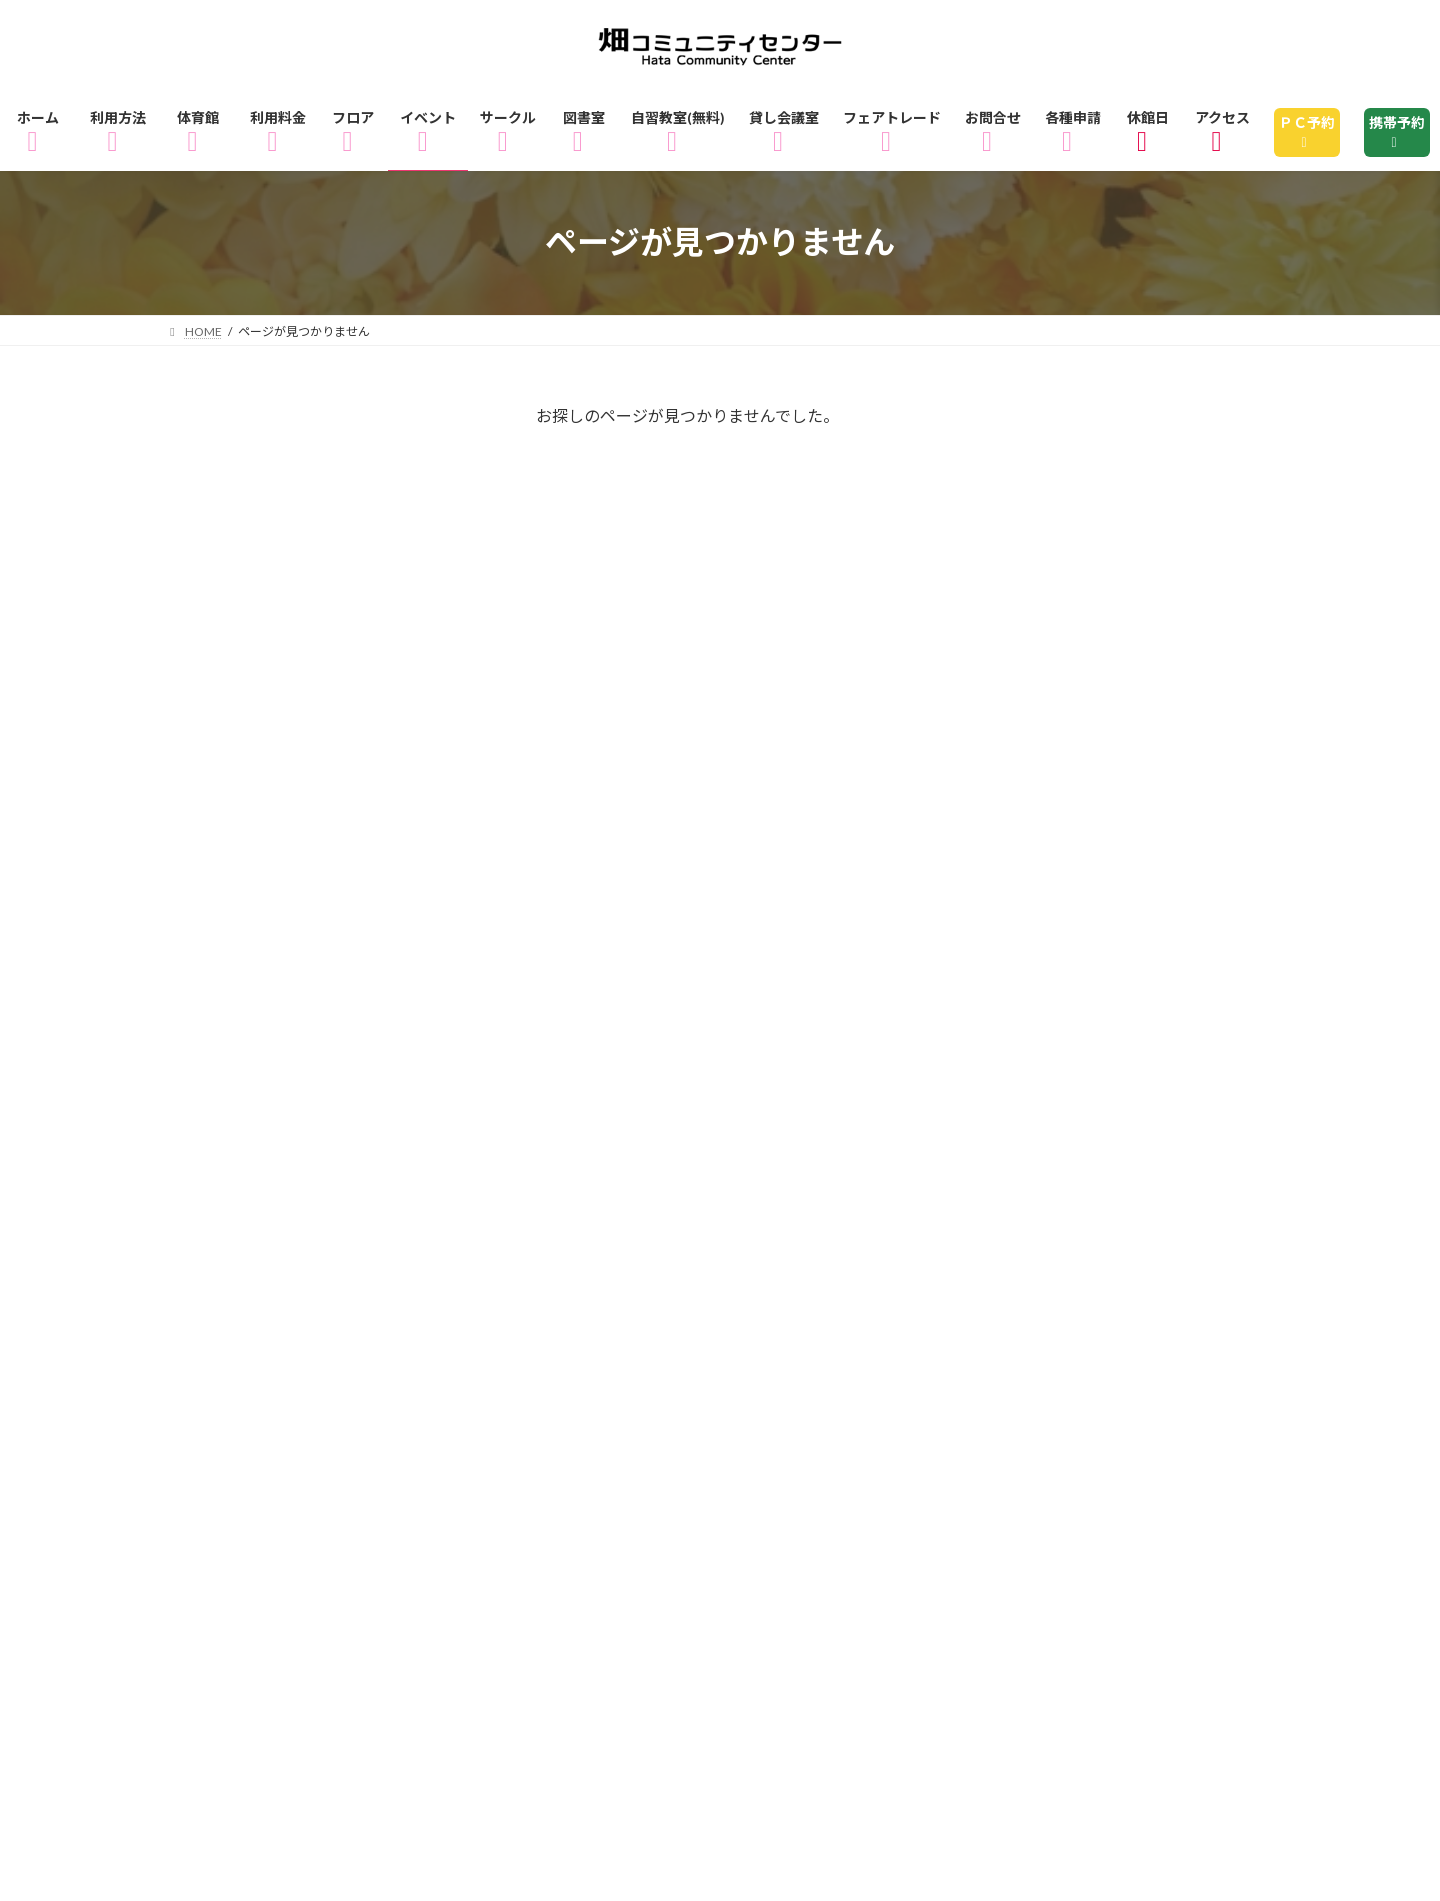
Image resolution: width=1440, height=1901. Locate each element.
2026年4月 (226, 814)
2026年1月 (226, 971)
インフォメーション (263, 527)
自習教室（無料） (888, 1481)
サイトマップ (573, 1539)
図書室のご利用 (705, 1481)
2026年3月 (226, 867)
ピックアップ (237, 579)
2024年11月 (231, 1075)
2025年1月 (226, 1023)
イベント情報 (418, 1481)
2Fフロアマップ (1144, 1452)
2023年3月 (226, 1284)
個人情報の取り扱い (267, 1539)
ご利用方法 (339, 1452)
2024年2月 (226, 1180)
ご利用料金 (653, 1452)
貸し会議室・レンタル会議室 (1121, 1481)
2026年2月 (226, 919)
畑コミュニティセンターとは (856, 1510)
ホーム (217, 1452)
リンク (704, 1539)
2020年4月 (226, 1336)
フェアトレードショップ (284, 1510)
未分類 (210, 632)
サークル (557, 1481)
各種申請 (433, 1539)
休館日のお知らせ (623, 1510)
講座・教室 (228, 684)
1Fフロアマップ (968, 1452)
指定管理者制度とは (1097, 1510)
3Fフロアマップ (251, 1481)
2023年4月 (226, 1232)
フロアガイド (802, 1452)
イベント (219, 475)
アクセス (466, 1510)
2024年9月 (226, 1128)
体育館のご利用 (496, 1452)
